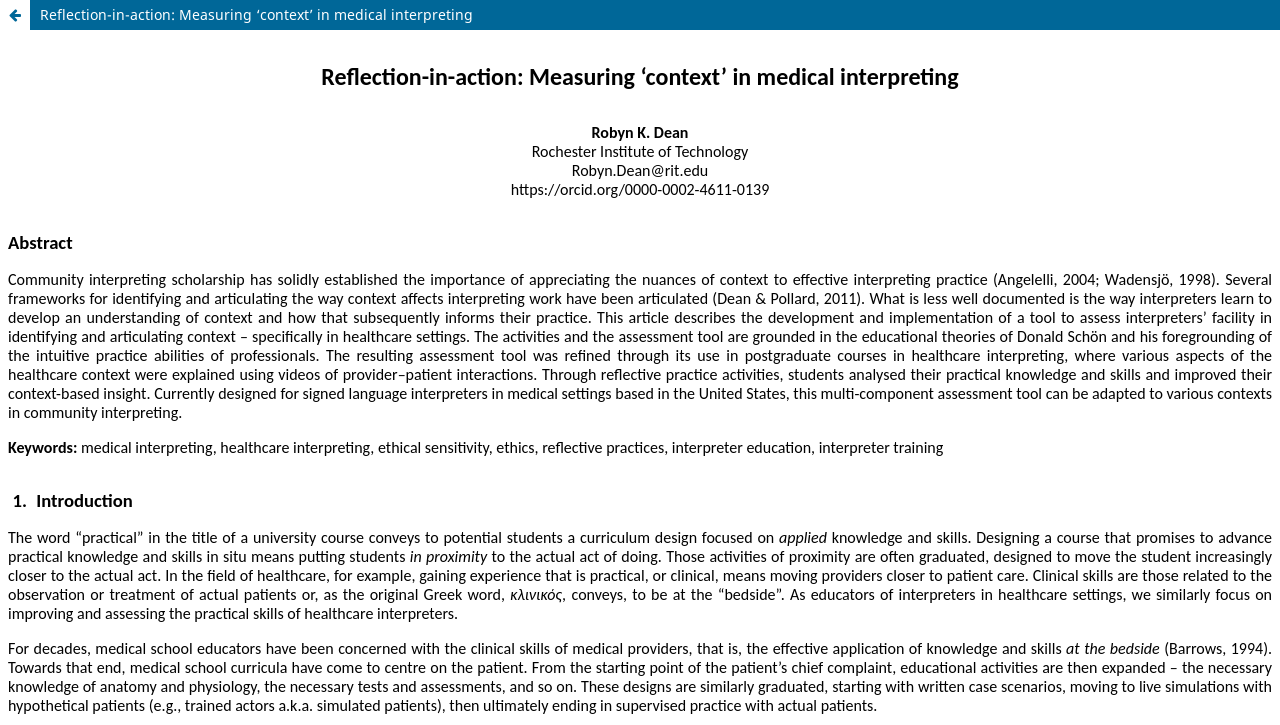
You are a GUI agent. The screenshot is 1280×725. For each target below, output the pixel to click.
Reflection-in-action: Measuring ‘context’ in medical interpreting (256, 14)
